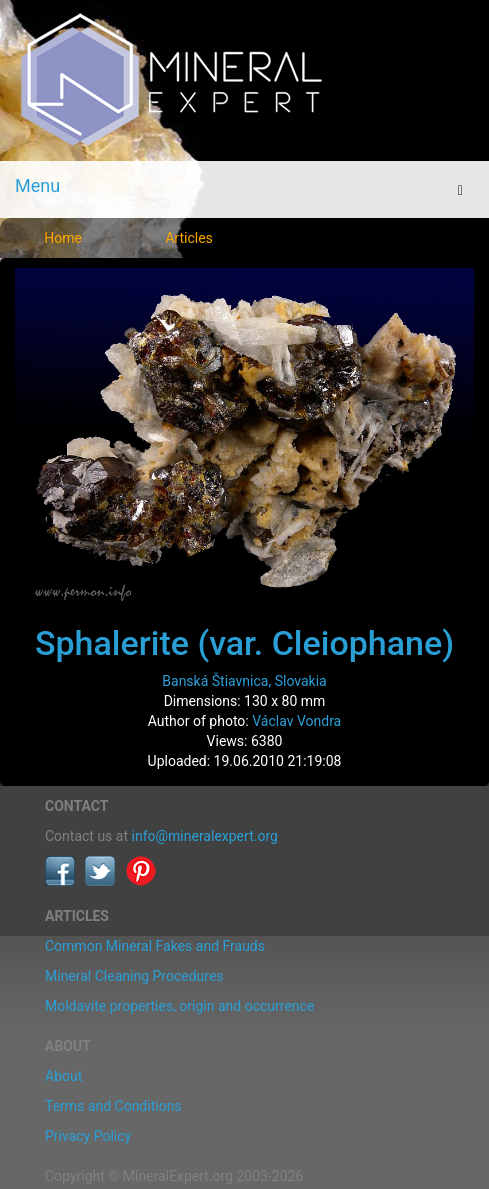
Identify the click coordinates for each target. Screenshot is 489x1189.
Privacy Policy (88, 1136)
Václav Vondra (296, 721)
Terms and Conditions (113, 1106)
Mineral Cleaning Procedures (134, 976)
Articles (189, 238)
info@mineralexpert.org (205, 836)
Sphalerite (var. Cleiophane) (244, 643)
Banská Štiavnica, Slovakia (244, 681)
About (63, 1076)
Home (63, 238)
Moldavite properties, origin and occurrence (179, 1006)
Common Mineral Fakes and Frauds (155, 946)
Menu (37, 185)
